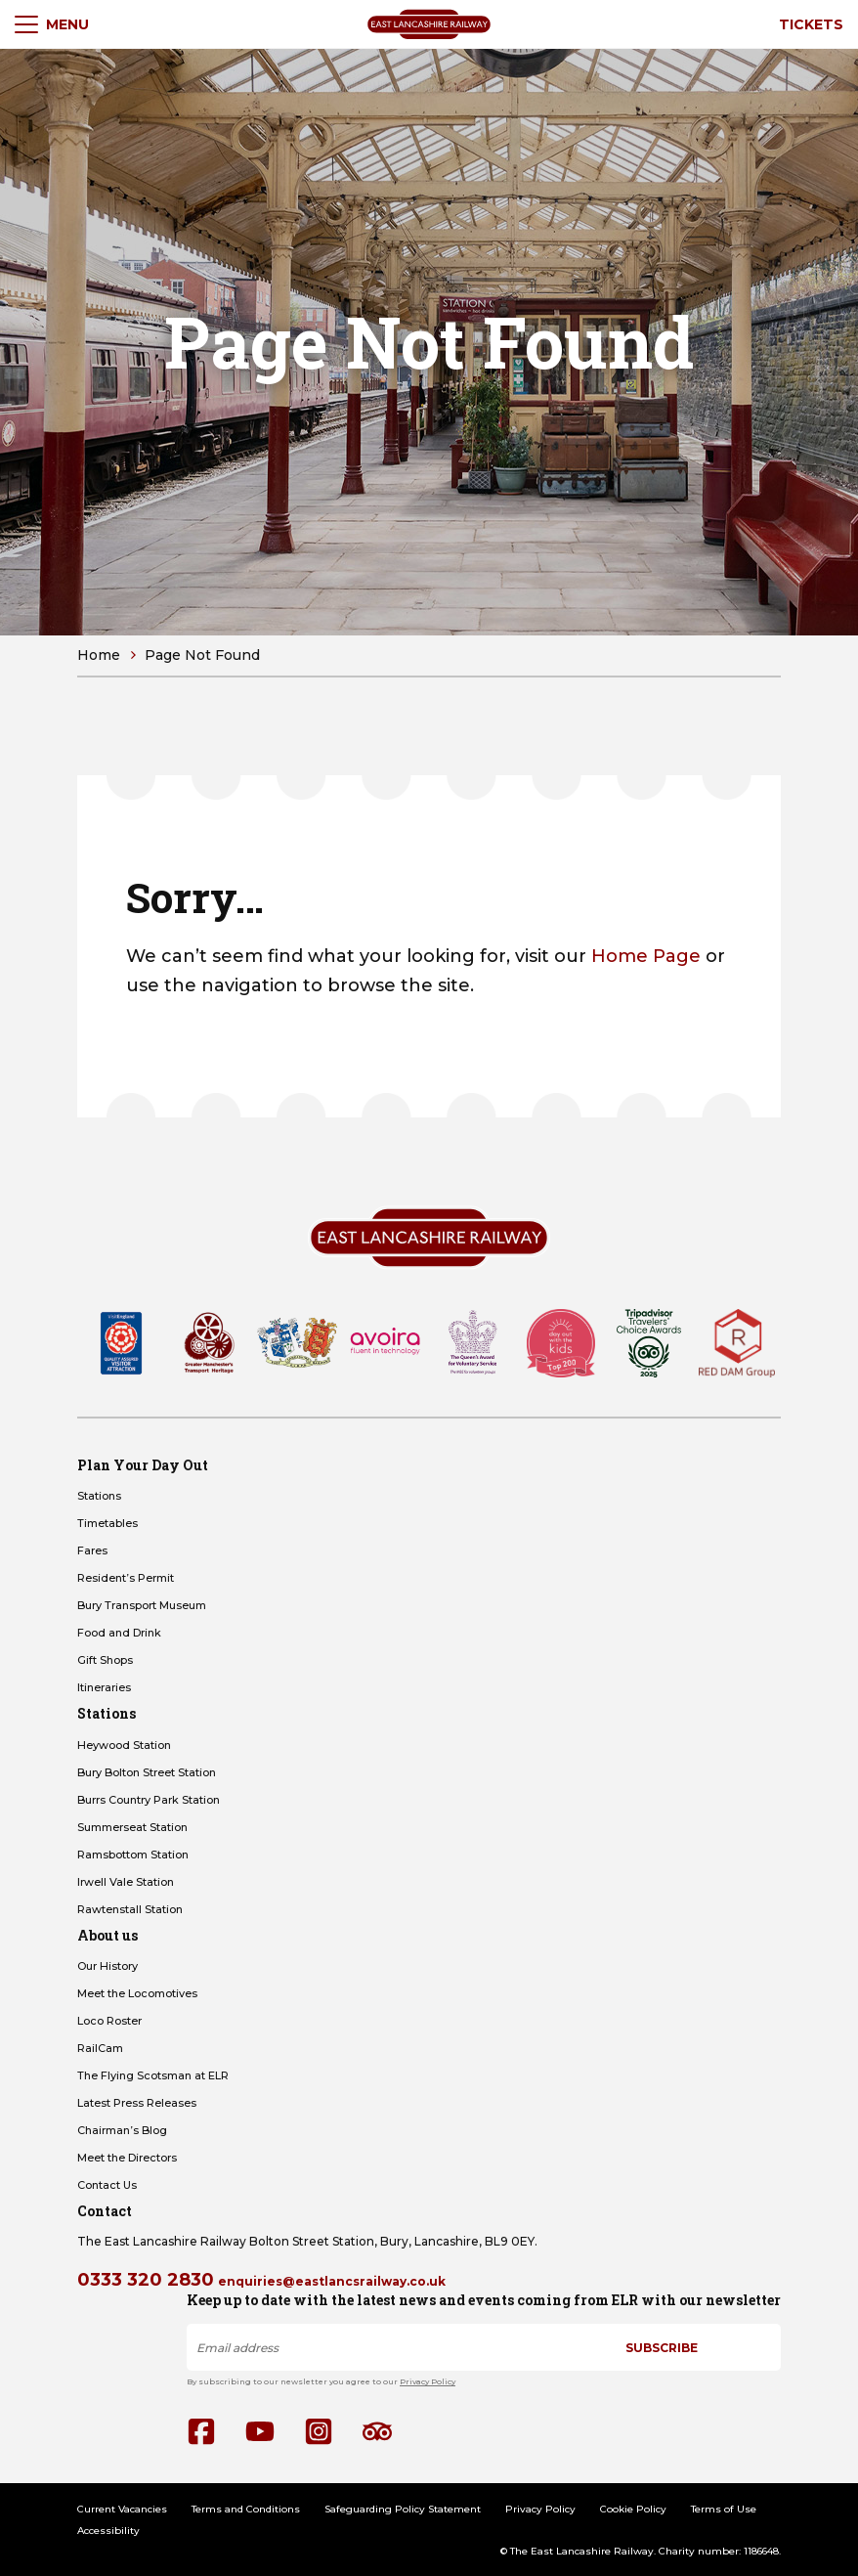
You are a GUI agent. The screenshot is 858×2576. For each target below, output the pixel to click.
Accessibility (108, 2530)
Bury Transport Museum (141, 1605)
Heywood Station (124, 1745)
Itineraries (104, 1687)
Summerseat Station (132, 1827)
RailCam (100, 2048)
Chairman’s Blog (122, 2130)
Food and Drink (119, 1632)
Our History (107, 1966)
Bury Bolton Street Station (146, 1772)
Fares (92, 1550)
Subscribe (661, 2347)
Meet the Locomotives (137, 1993)
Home (98, 655)
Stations (99, 1496)
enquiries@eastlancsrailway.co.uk (332, 2281)
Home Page (646, 956)
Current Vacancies (122, 2509)
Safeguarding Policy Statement (402, 2509)
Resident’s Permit (125, 1578)
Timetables (107, 1523)
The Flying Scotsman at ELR (153, 2075)
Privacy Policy (427, 2381)
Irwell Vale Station (125, 1882)
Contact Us (107, 2185)
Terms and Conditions (246, 2509)
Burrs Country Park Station (148, 1800)
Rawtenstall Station (130, 1909)
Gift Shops (105, 1660)
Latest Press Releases (136, 2103)
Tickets (811, 24)
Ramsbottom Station (133, 1854)
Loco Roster (109, 2021)
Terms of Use (723, 2509)
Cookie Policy (633, 2509)
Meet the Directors (127, 2157)
